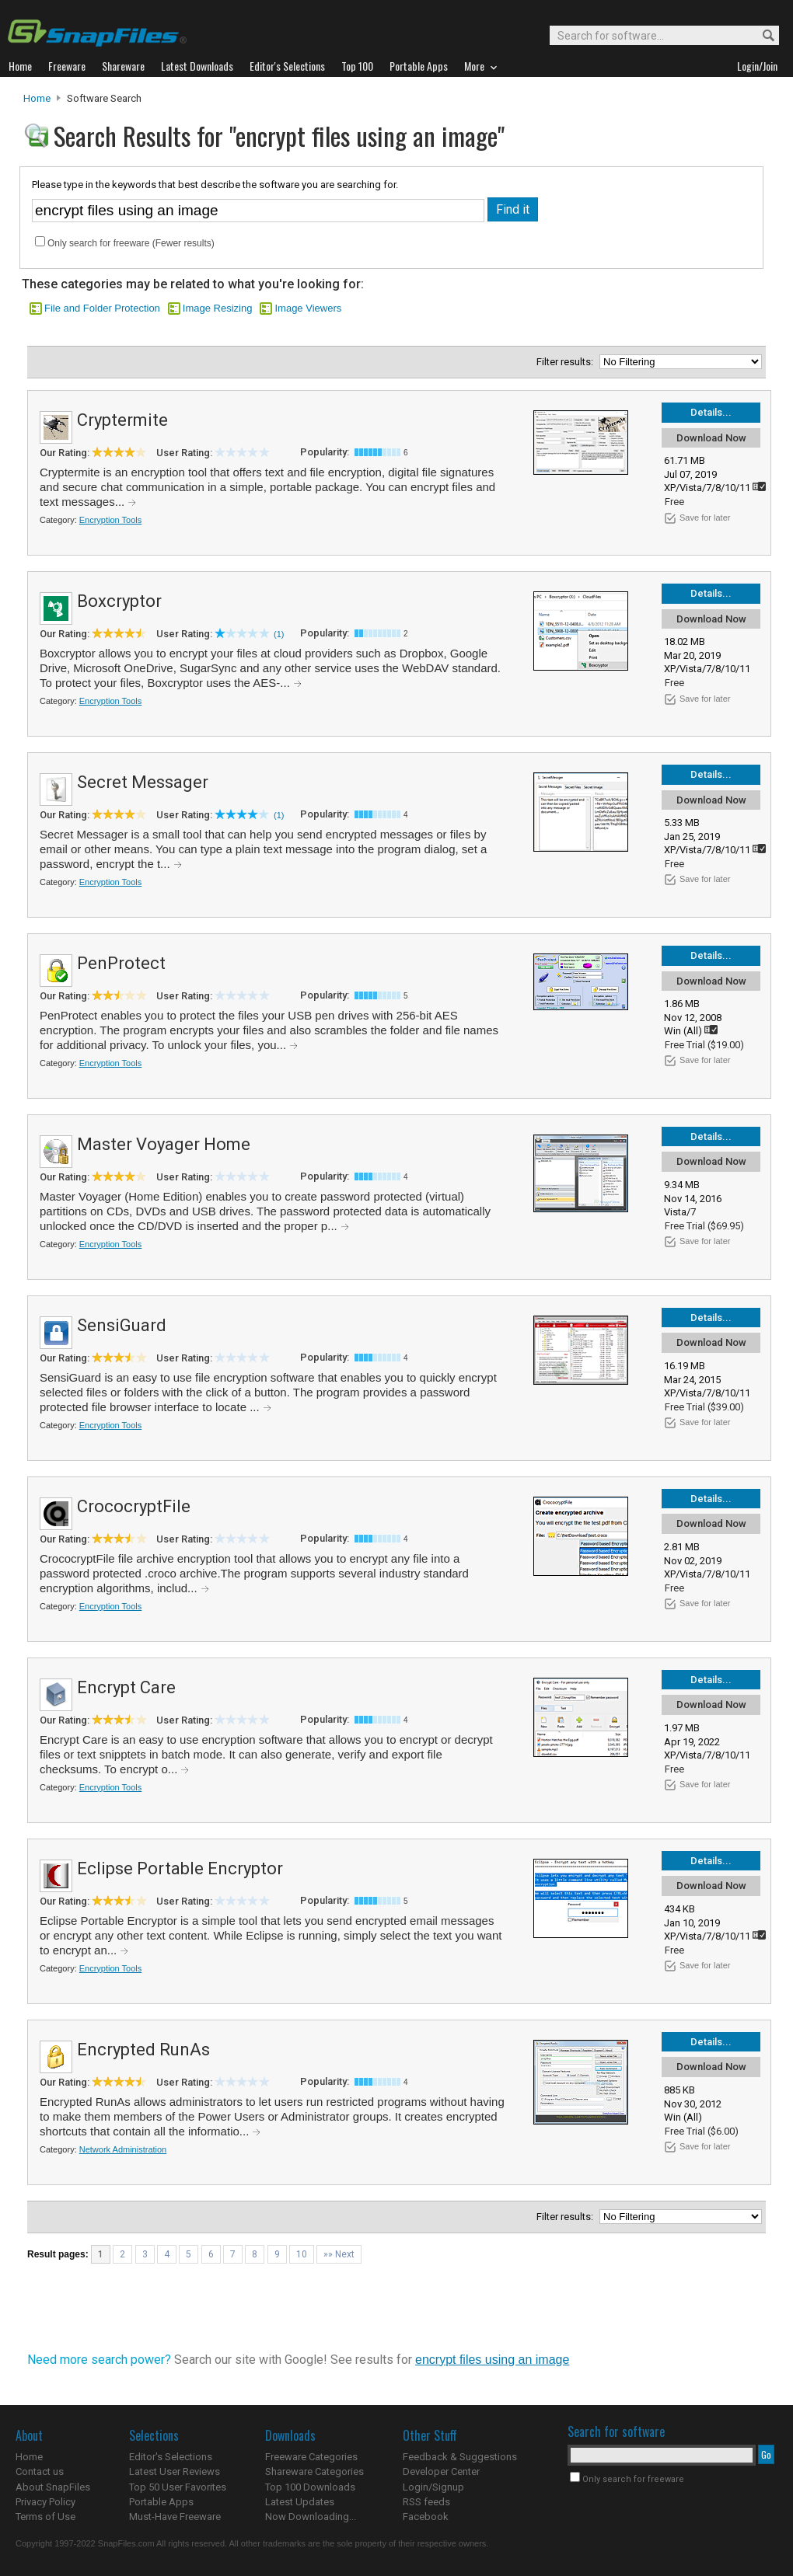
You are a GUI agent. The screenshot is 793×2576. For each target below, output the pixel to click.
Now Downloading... (310, 2516)
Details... (711, 412)
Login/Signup (433, 2487)
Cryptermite (122, 420)
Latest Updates (299, 2502)
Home (37, 98)
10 (301, 2254)
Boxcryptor (119, 601)
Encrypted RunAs (143, 2049)
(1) (279, 634)
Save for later (704, 517)
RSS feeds (426, 2502)
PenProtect (121, 963)
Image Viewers (307, 308)
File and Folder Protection (102, 308)
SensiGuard (121, 1325)
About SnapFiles (53, 2487)
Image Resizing (218, 308)
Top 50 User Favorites (177, 2487)
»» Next (339, 2254)
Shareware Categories (314, 2471)
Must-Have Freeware (175, 2516)
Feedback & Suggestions (460, 2457)
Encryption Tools (110, 520)
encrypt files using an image (492, 2359)
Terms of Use (45, 2516)
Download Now (711, 438)
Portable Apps (161, 2502)
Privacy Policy (45, 2502)
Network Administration (123, 2149)
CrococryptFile (133, 1506)
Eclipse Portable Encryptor (180, 1868)
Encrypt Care (126, 1687)
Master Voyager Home (163, 1144)
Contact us (40, 2471)
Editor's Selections (170, 2457)
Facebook (426, 2516)
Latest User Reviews (174, 2471)
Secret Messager (142, 782)
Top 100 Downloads (310, 2487)
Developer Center (441, 2471)
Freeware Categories (311, 2457)
